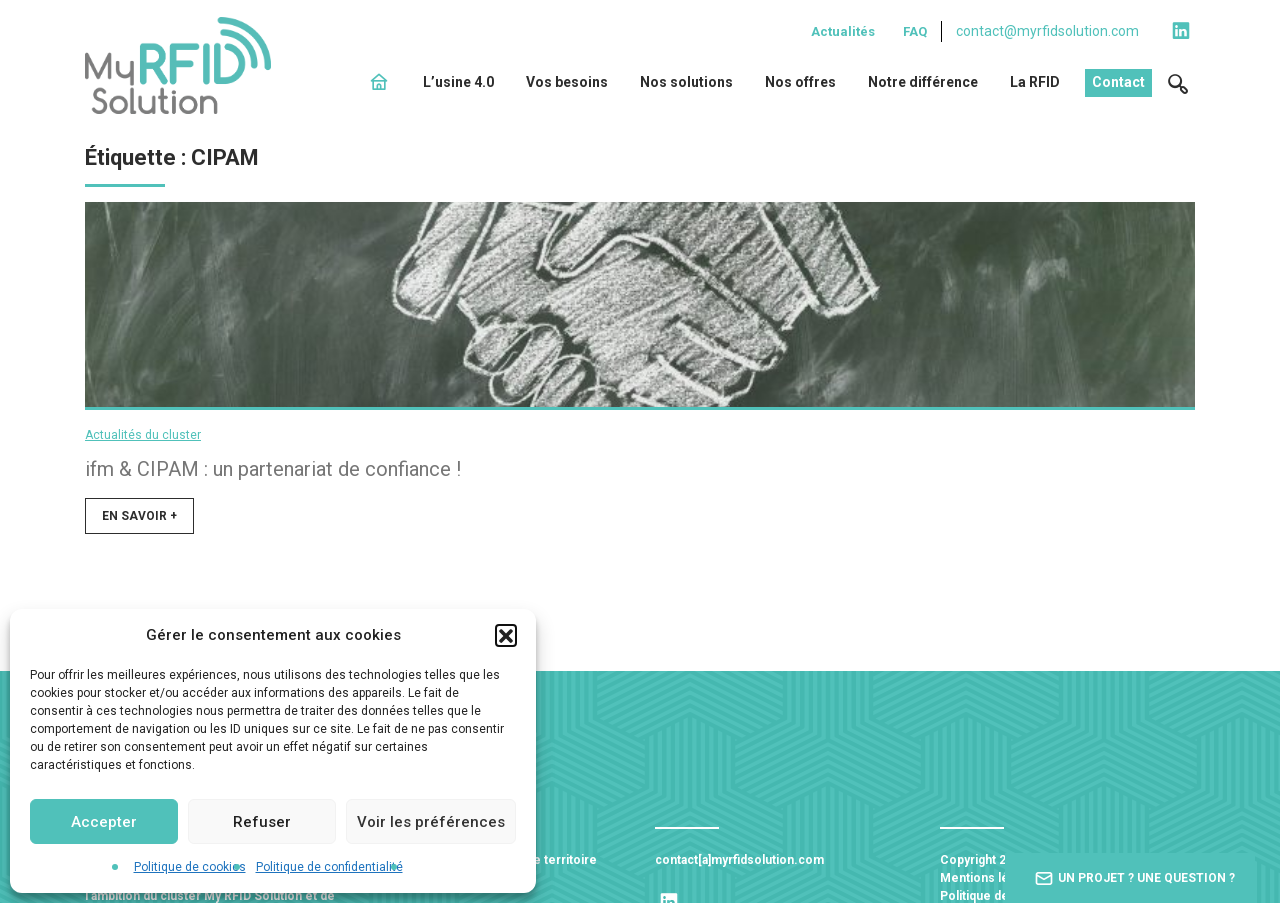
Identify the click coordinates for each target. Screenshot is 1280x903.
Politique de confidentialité (329, 867)
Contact (1118, 82)
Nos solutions (686, 82)
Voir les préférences (431, 822)
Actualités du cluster (143, 442)
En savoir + (139, 523)
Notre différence (923, 82)
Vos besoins (567, 82)
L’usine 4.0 (458, 82)
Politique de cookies (190, 867)
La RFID (1035, 82)
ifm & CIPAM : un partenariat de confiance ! (273, 476)
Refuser (262, 822)
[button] (506, 635)
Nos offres (800, 82)
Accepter (104, 822)
